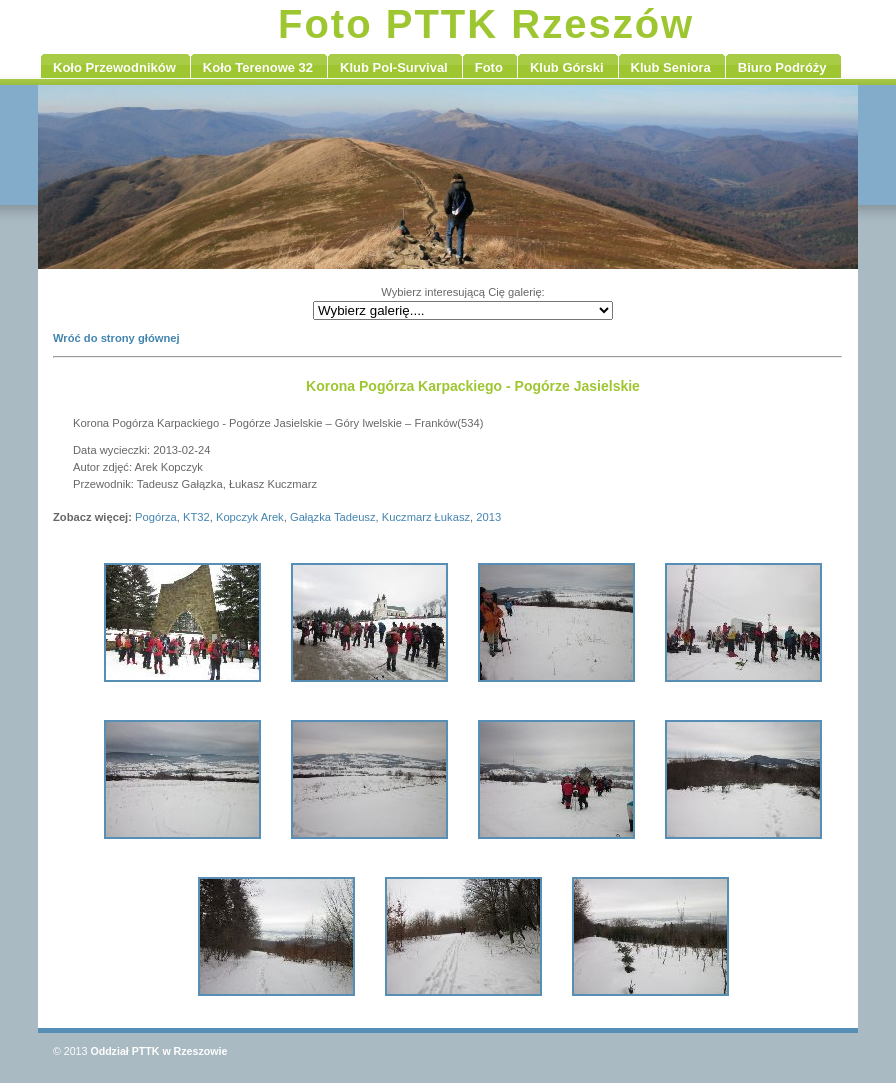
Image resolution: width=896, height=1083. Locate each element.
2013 (488, 517)
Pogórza (156, 517)
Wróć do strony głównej (116, 338)
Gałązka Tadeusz (333, 517)
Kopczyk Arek (250, 517)
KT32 (196, 517)
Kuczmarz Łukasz (426, 517)
